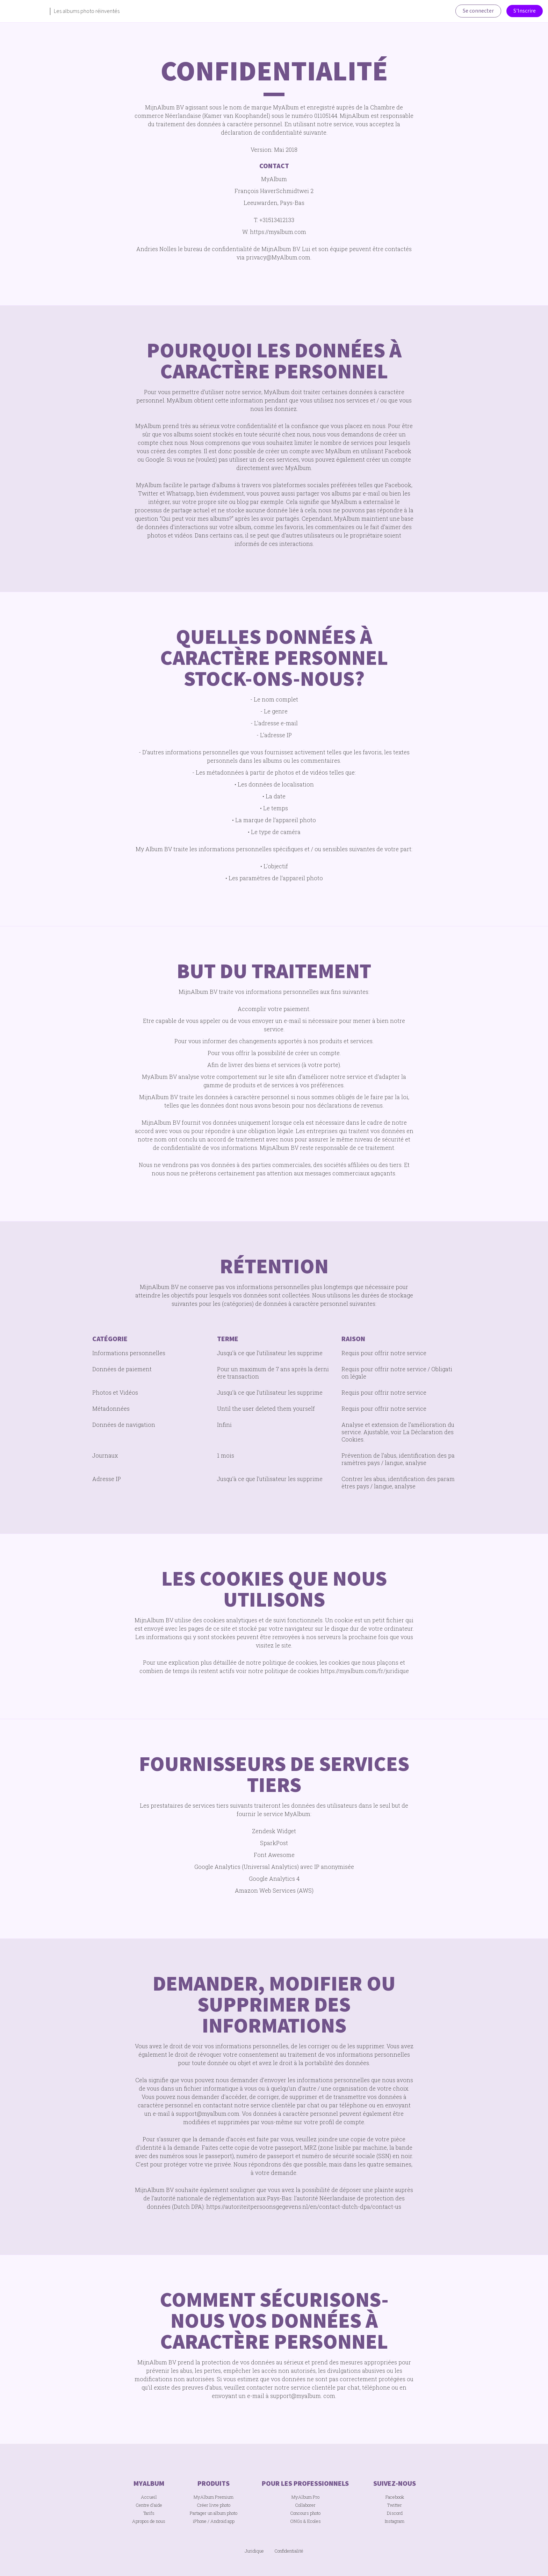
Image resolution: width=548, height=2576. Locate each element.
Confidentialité (288, 2551)
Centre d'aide (149, 2505)
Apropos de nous (148, 2521)
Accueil (149, 2497)
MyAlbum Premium (213, 2497)
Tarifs (148, 2513)
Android (218, 2521)
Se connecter (478, 11)
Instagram (394, 2521)
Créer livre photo (213, 2505)
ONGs (296, 2521)
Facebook (394, 2497)
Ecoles (314, 2521)
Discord (395, 2513)
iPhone (200, 2521)
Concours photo (305, 2513)
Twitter (394, 2505)
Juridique (254, 2551)
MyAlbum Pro (305, 2497)
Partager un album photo (213, 2513)
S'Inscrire (524, 11)
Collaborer (305, 2505)
